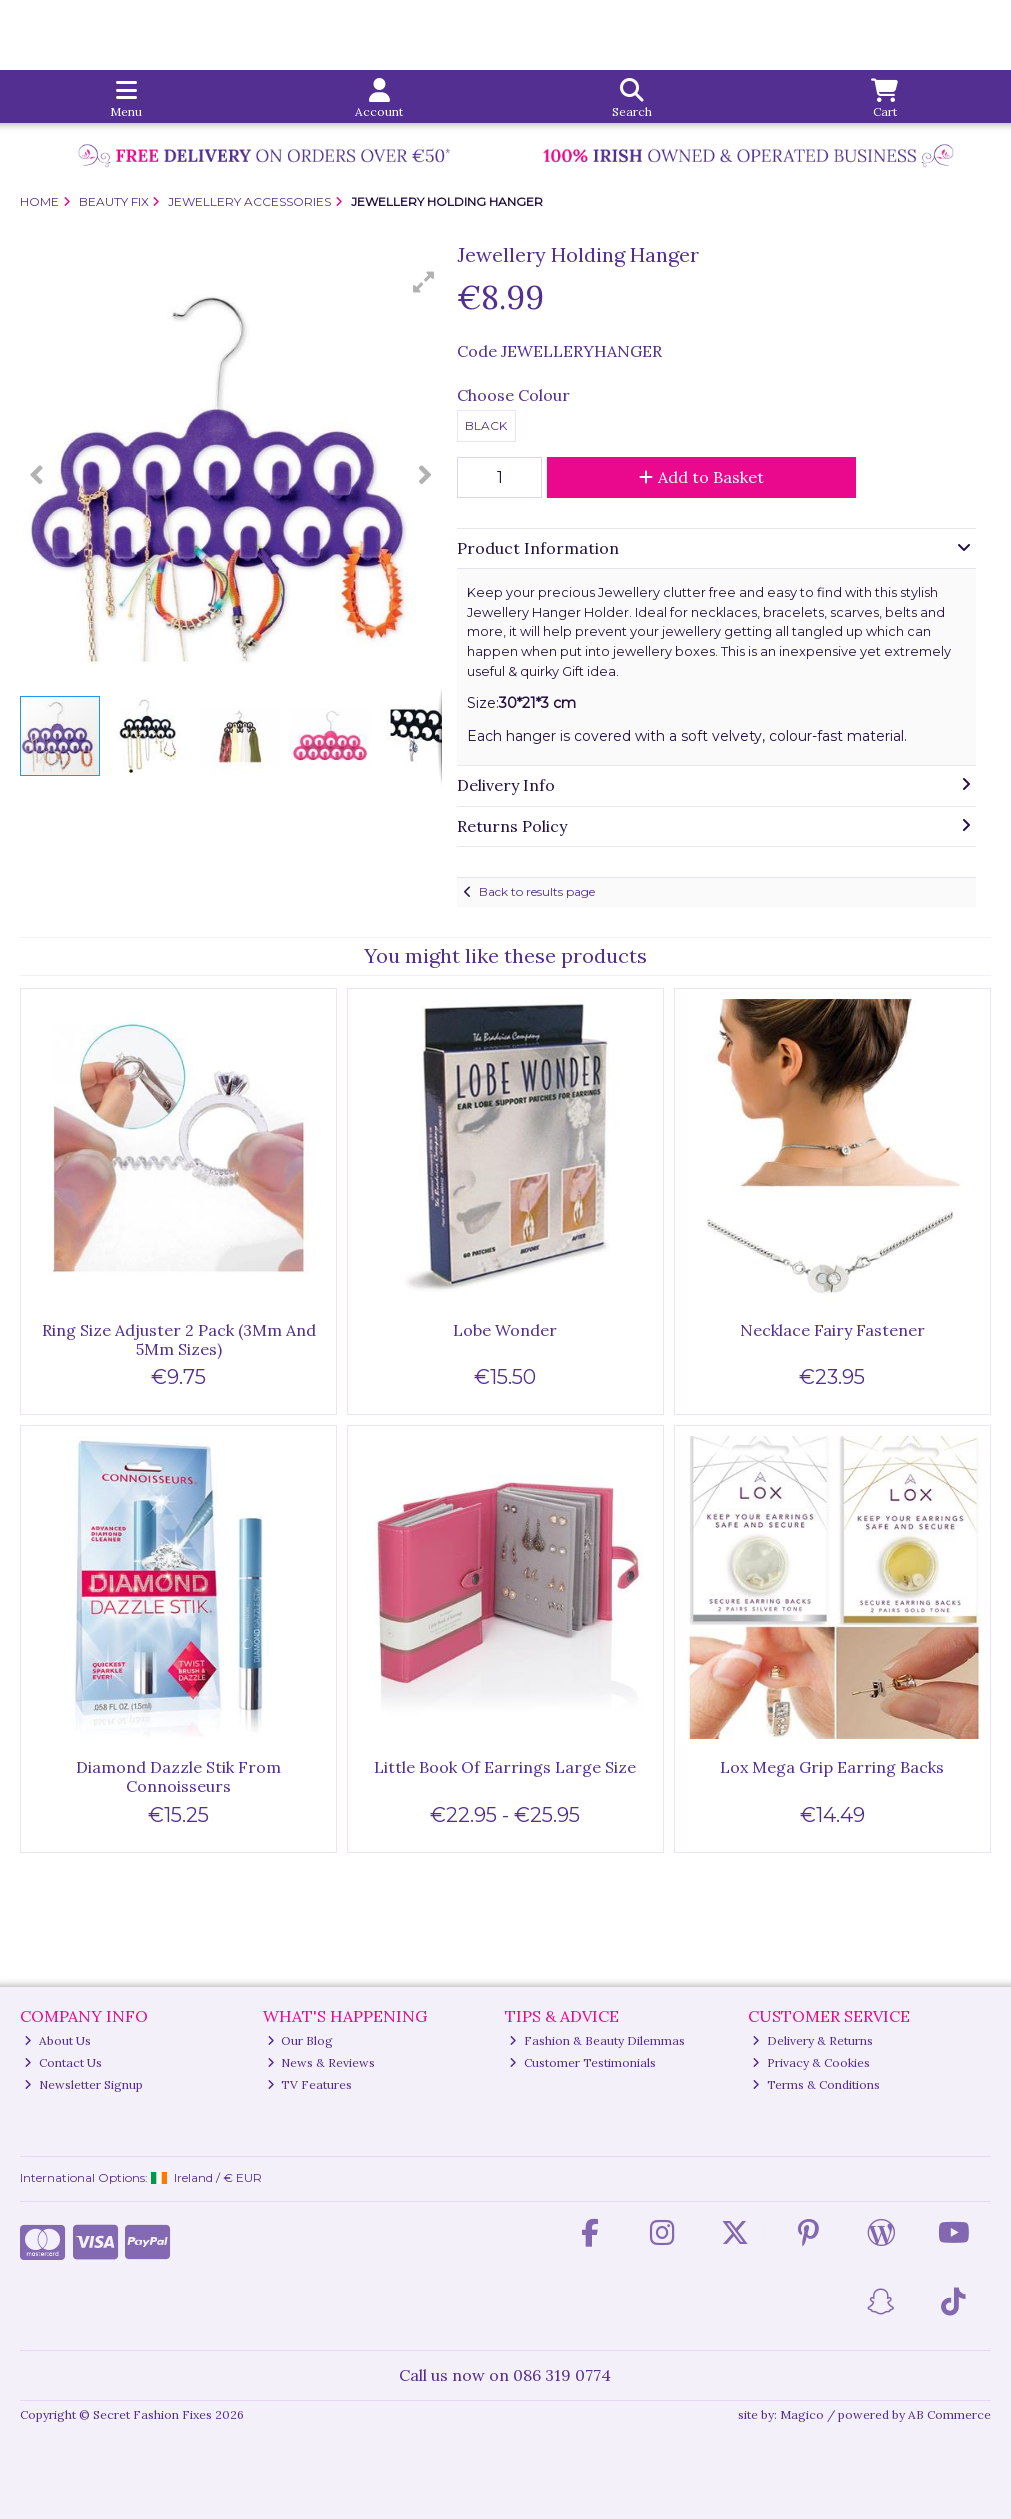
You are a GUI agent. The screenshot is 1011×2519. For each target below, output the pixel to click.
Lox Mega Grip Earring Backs (832, 1767)
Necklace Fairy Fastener (832, 1330)
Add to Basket (701, 477)
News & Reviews (321, 2062)
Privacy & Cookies (811, 2062)
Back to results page (537, 891)
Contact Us (63, 2062)
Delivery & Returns (812, 2040)
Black (486, 425)
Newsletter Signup (83, 2084)
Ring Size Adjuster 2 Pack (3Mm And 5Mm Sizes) (179, 1339)
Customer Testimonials (582, 2062)
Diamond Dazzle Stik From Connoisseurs (178, 1776)
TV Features (310, 2084)
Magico (802, 2414)
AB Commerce (949, 2414)
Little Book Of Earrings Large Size (505, 1767)
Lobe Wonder (505, 1330)
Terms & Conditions (816, 2084)
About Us (57, 2040)
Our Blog (300, 2040)
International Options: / (141, 2177)
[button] (424, 282)
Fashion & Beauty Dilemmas (597, 2040)
